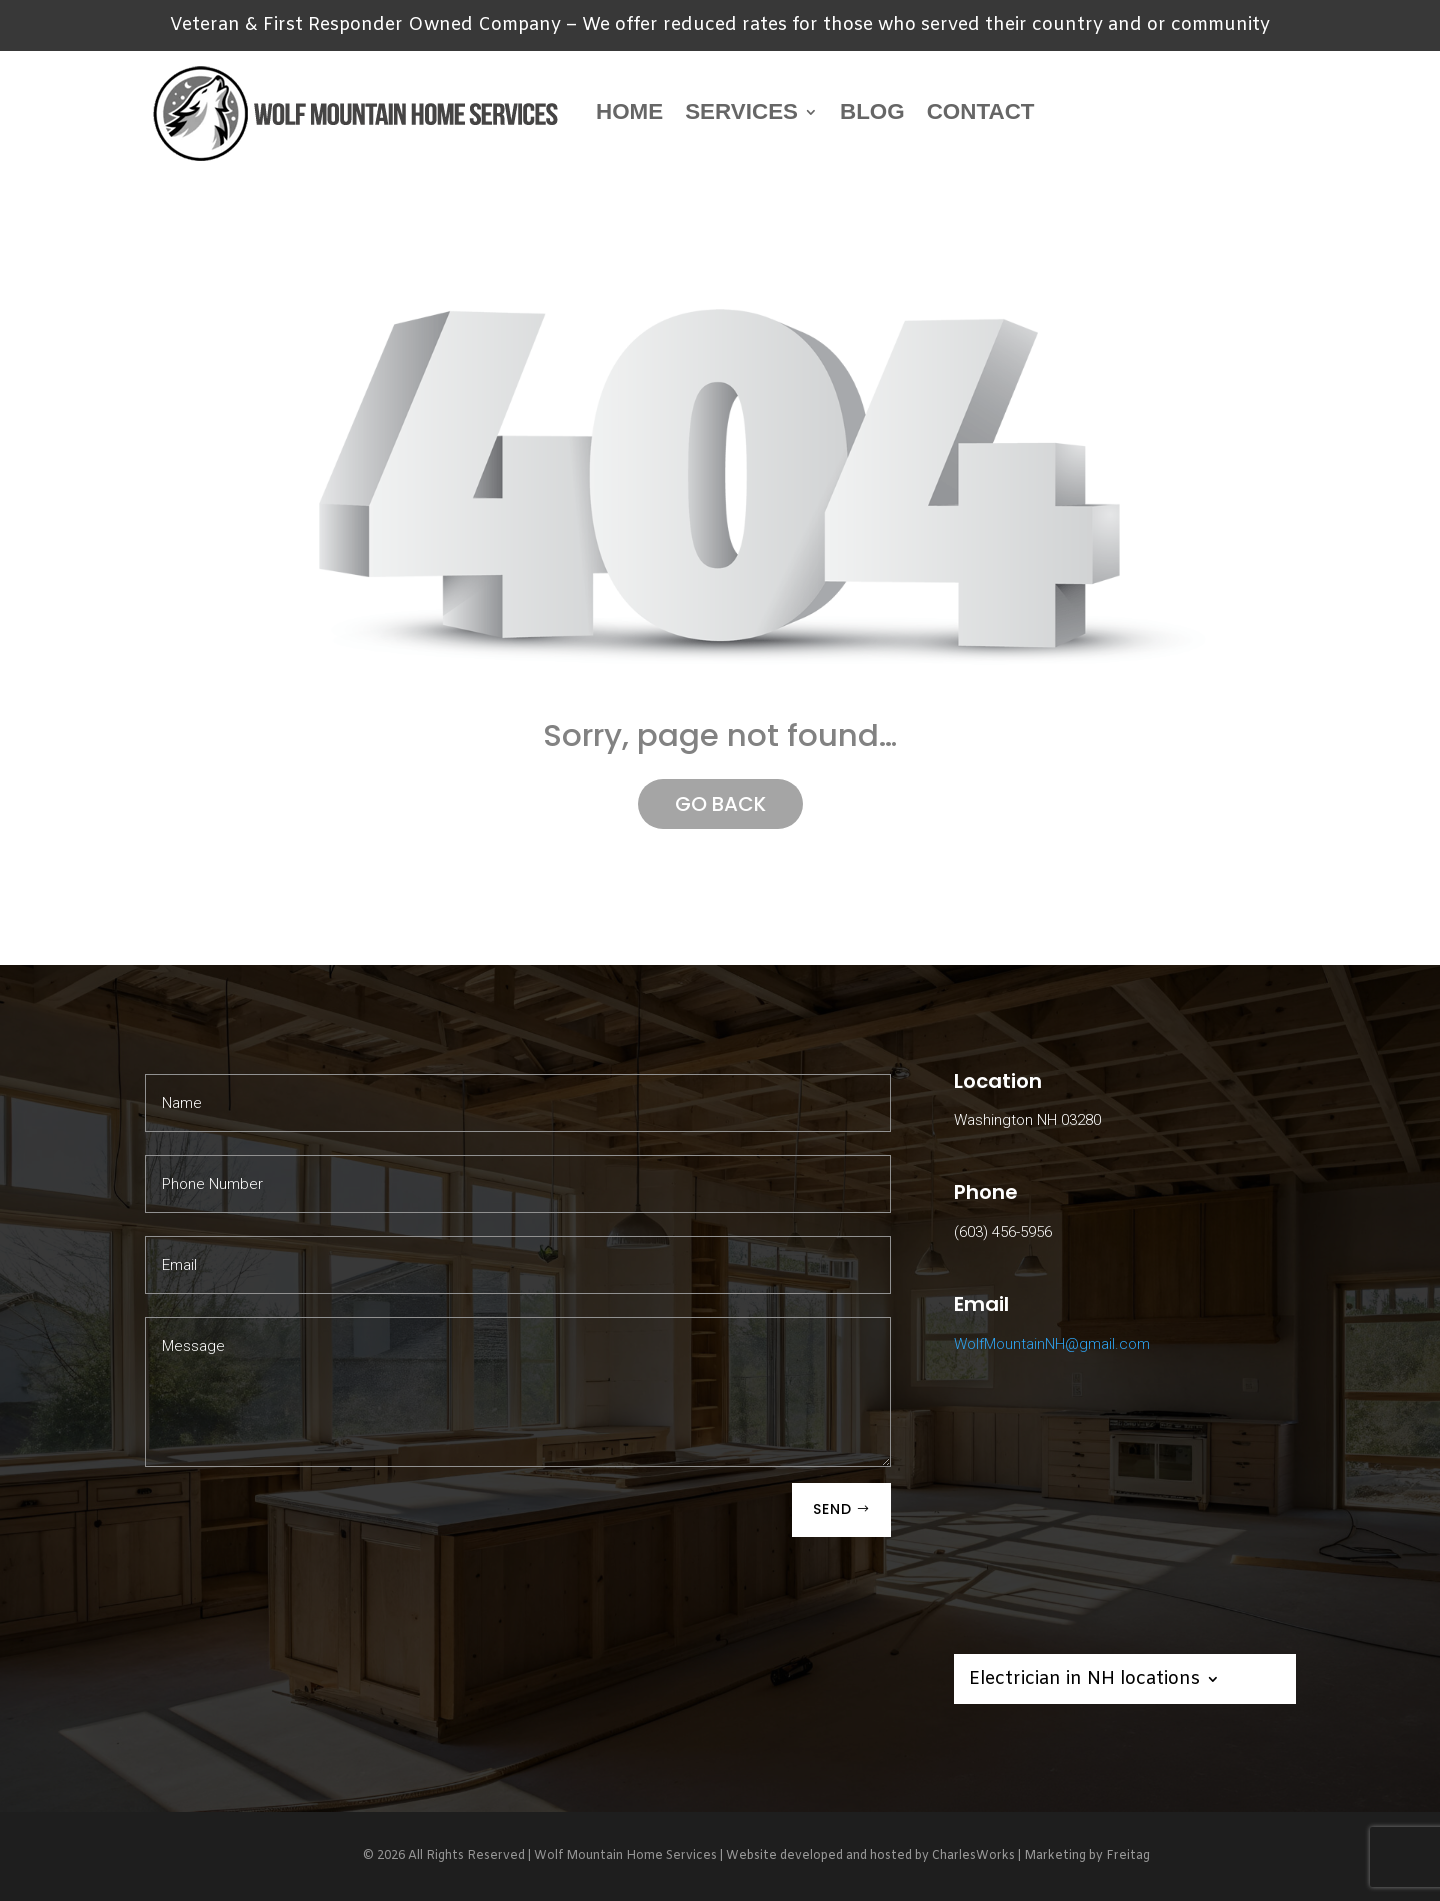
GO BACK (720, 804)
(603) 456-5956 (1003, 1232)
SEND (832, 1509)
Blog (872, 111)
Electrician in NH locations (1084, 1681)
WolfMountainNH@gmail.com (1052, 1344)
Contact (981, 111)
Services (741, 111)
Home (629, 111)
